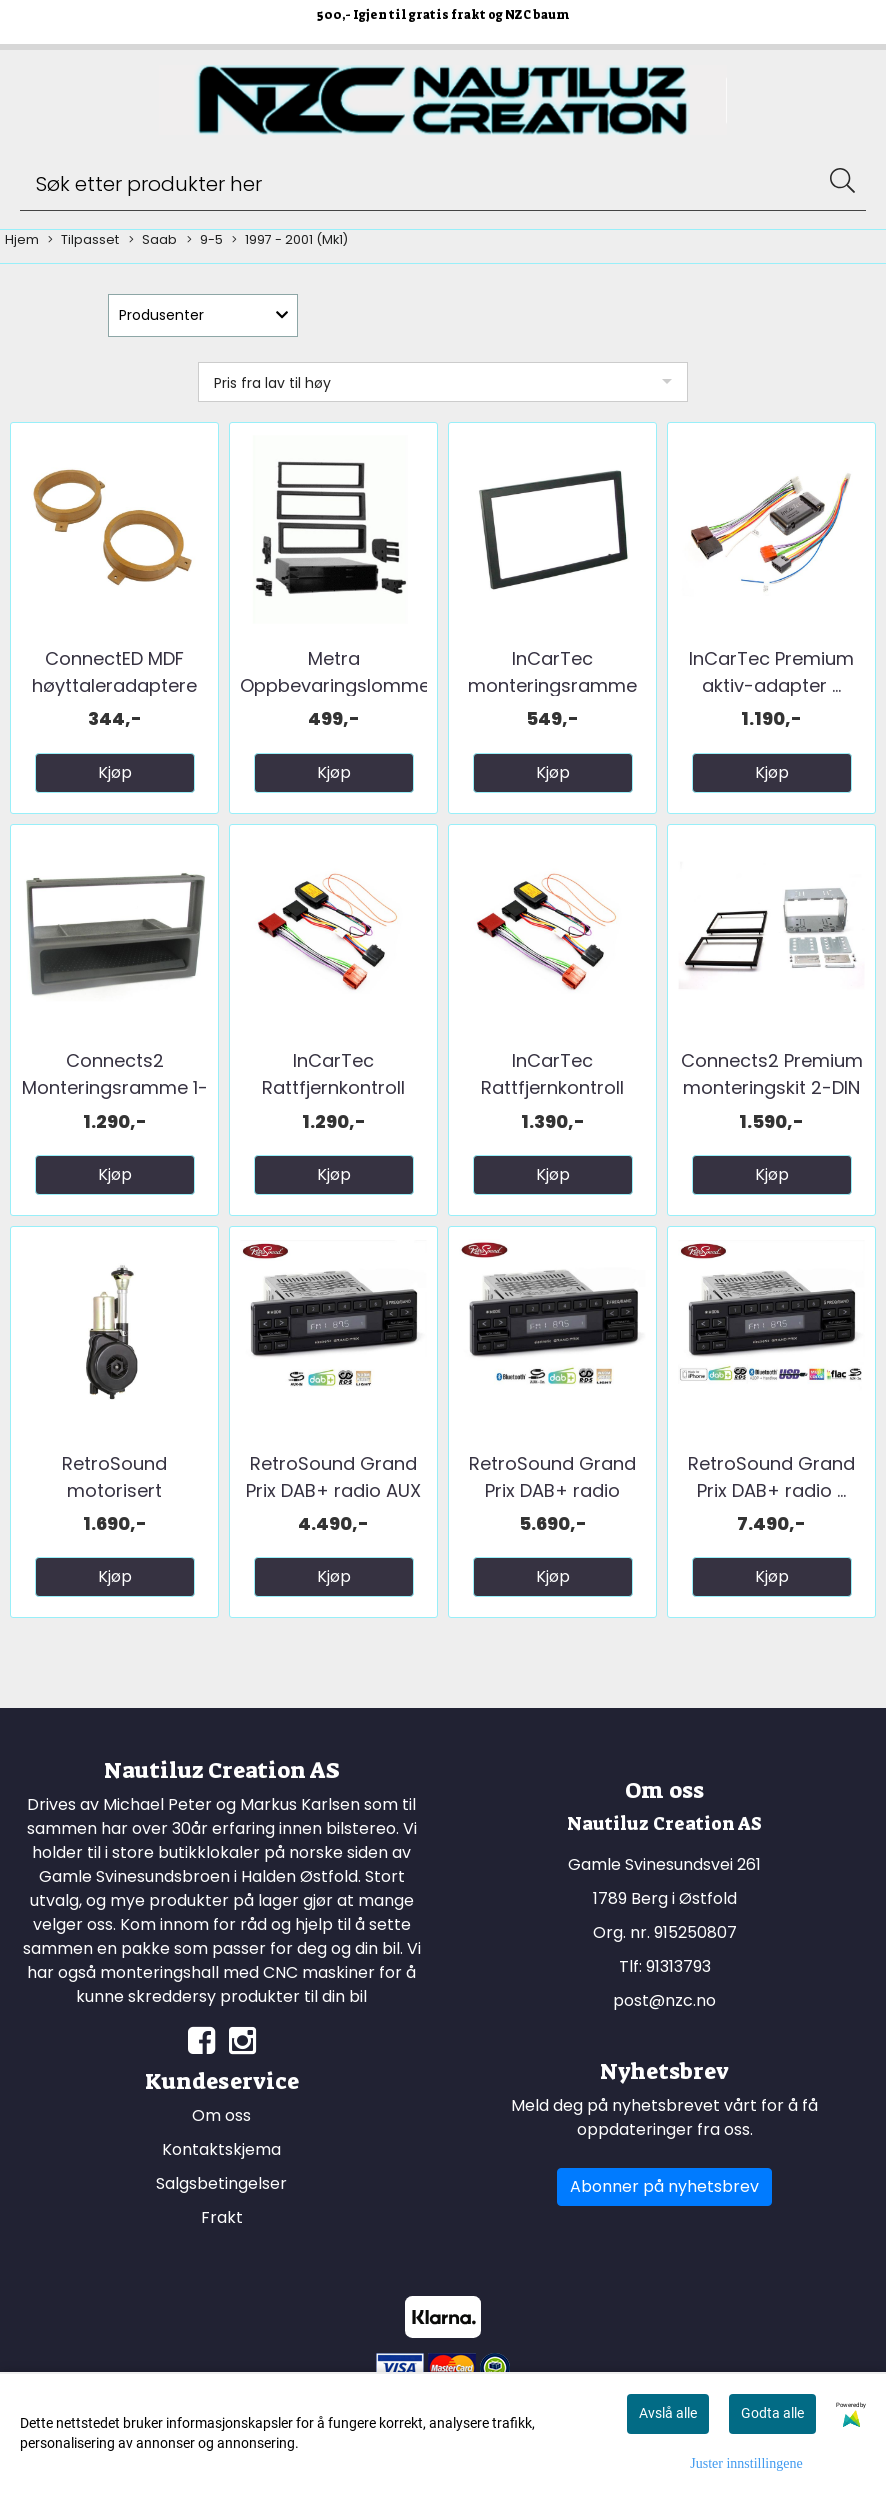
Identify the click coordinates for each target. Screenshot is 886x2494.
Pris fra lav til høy (272, 383)
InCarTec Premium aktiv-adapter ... (771, 672)
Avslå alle (668, 2413)
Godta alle (772, 2413)
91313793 (678, 1966)
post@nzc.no (664, 2000)
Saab (153, 240)
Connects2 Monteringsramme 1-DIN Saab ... (115, 1087)
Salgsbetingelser (221, 2183)
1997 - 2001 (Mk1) (290, 240)
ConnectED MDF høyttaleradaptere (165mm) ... (114, 685)
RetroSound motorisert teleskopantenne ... (115, 1490)
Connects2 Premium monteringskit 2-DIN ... (772, 1087)
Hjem (22, 239)
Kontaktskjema (221, 2149)
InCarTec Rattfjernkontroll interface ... (333, 1087)
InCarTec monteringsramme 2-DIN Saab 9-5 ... (552, 685)
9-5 (205, 240)
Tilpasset (83, 240)
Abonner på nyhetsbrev (664, 2186)
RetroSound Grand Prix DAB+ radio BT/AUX (552, 1490)
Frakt (222, 2217)
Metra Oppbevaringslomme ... (335, 685)
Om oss (221, 2115)
